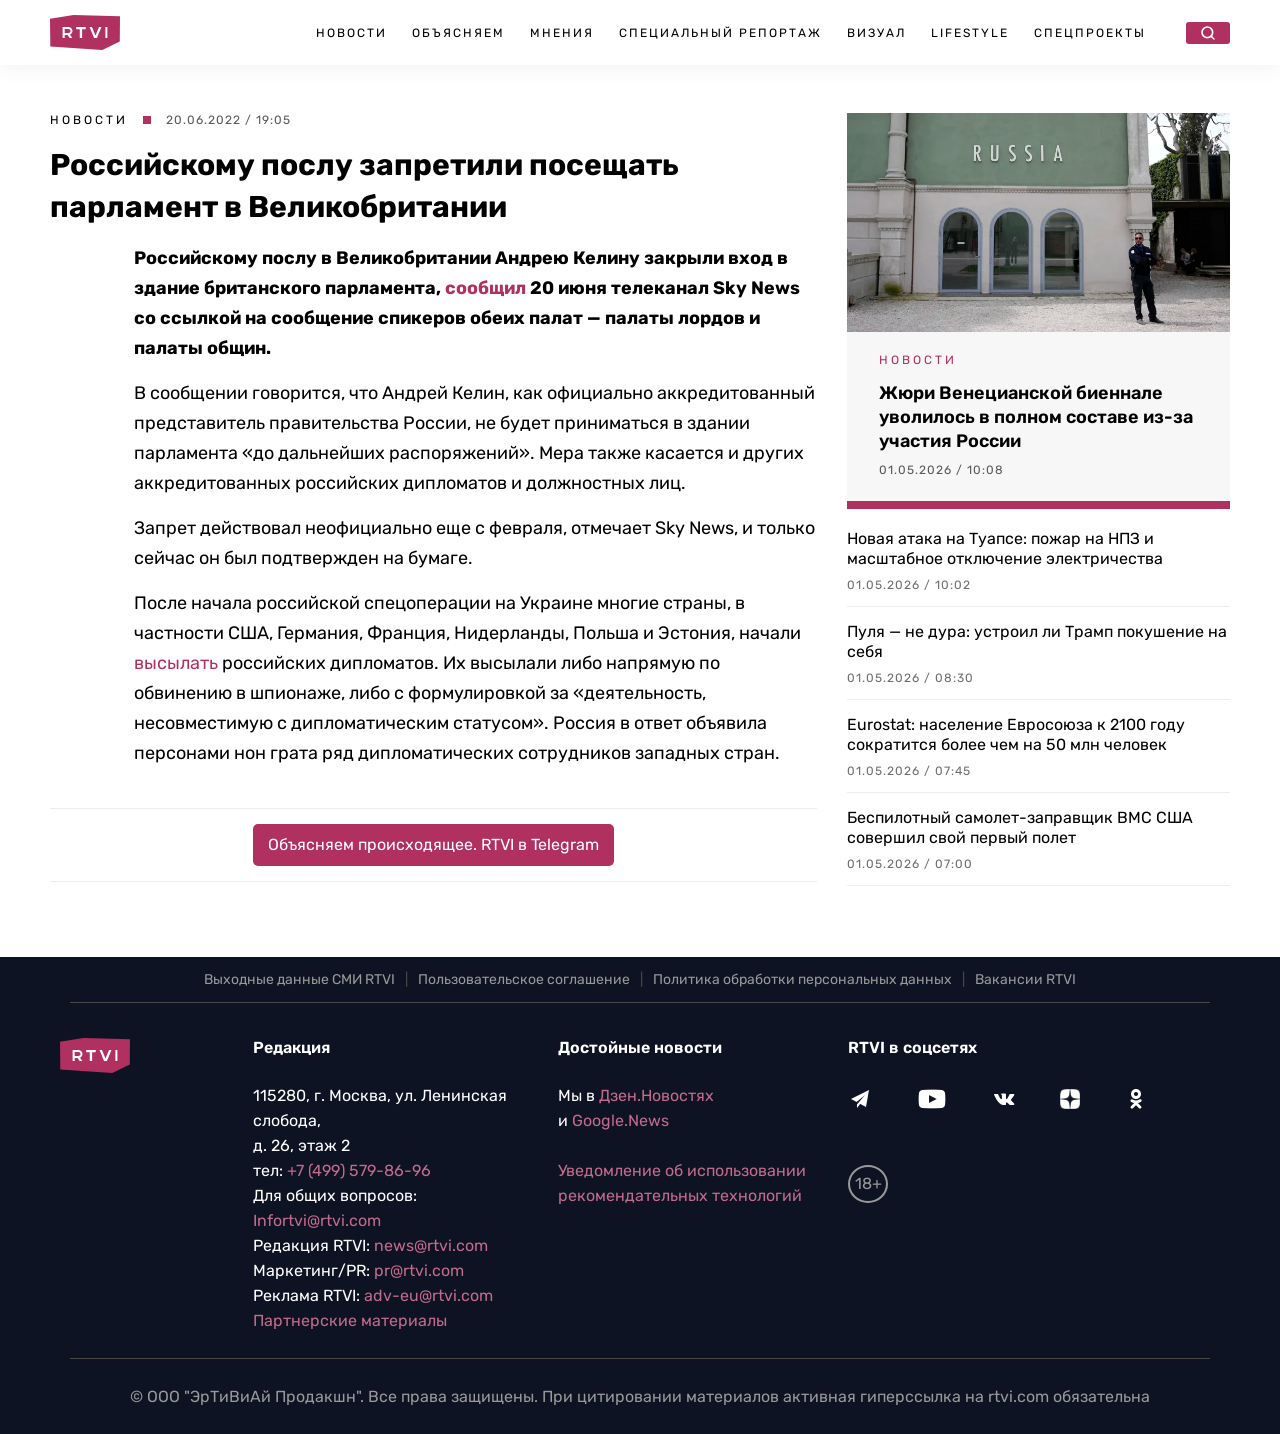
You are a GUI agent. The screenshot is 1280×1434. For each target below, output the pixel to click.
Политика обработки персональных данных (802, 979)
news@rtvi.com (431, 1245)
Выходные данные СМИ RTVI (299, 979)
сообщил (485, 288)
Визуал (876, 33)
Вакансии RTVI (1025, 979)
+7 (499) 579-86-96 (359, 1170)
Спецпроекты (1090, 33)
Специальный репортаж (720, 33)
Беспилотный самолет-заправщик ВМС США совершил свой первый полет (1020, 827)
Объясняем (458, 33)
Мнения (562, 33)
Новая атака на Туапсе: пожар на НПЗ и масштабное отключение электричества (1005, 548)
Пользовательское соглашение (524, 979)
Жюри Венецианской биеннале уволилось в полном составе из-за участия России (1036, 417)
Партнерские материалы (350, 1320)
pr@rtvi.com (419, 1270)
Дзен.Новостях (656, 1095)
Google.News (620, 1120)
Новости (351, 33)
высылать (176, 663)
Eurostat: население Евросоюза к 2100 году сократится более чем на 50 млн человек (1016, 734)
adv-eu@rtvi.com (428, 1295)
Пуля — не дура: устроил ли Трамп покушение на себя (1037, 641)
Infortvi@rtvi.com (317, 1220)
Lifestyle (970, 33)
